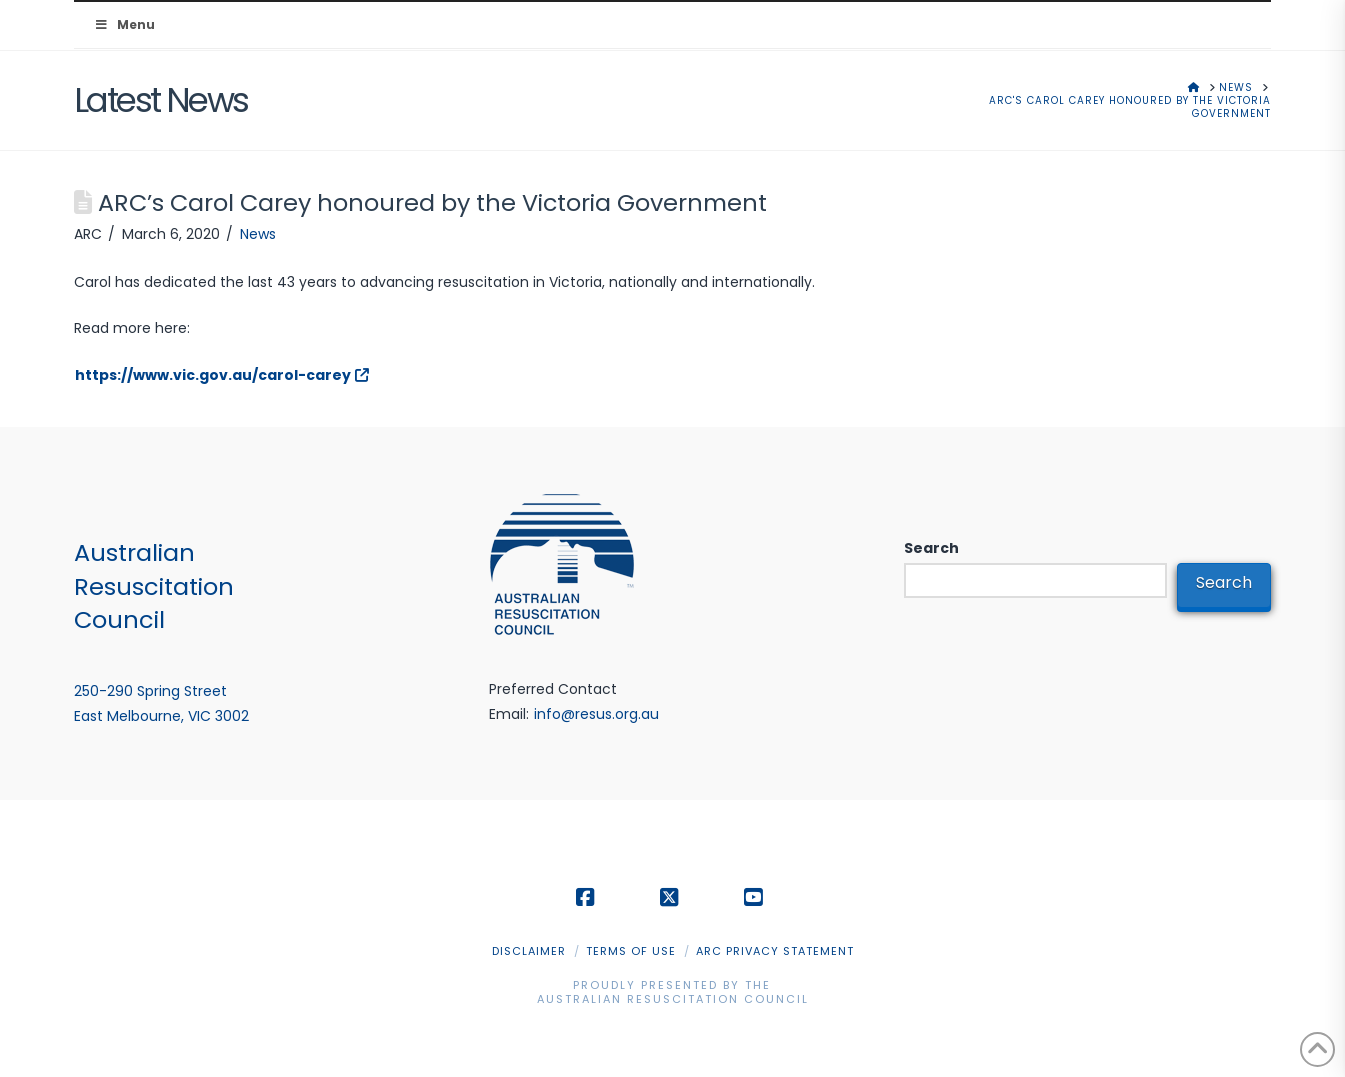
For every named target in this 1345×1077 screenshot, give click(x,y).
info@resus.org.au (596, 714)
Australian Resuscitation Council (673, 999)
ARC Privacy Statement (775, 951)
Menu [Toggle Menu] (124, 24)
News (258, 234)
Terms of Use (631, 951)
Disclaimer (529, 951)
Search (931, 548)
